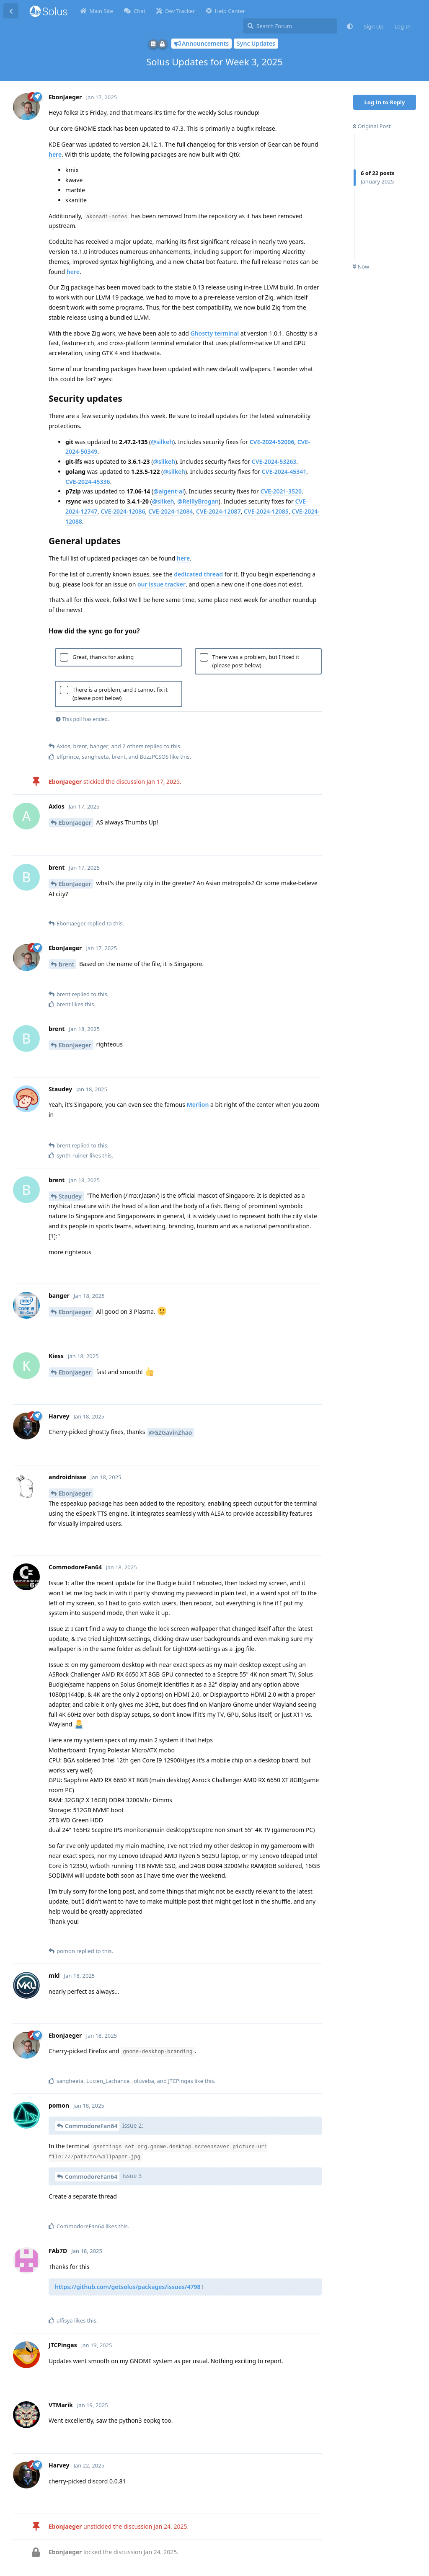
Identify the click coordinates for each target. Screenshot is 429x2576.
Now (361, 266)
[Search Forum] (290, 26)
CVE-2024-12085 (266, 511)
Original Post (371, 126)
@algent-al (168, 491)
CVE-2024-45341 (284, 471)
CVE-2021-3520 (281, 491)
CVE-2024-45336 (87, 482)
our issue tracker (161, 584)
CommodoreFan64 (91, 2126)
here (55, 154)
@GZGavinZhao (170, 1433)
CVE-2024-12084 (170, 511)
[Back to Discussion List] (10, 10)
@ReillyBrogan (198, 501)
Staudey (70, 1196)
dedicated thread (198, 574)
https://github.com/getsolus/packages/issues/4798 (127, 2287)
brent (66, 964)
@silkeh (162, 442)
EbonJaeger (75, 823)
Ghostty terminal (214, 333)
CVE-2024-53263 (274, 461)
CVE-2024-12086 (123, 511)
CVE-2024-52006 (272, 442)
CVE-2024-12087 (218, 511)
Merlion (198, 1104)
